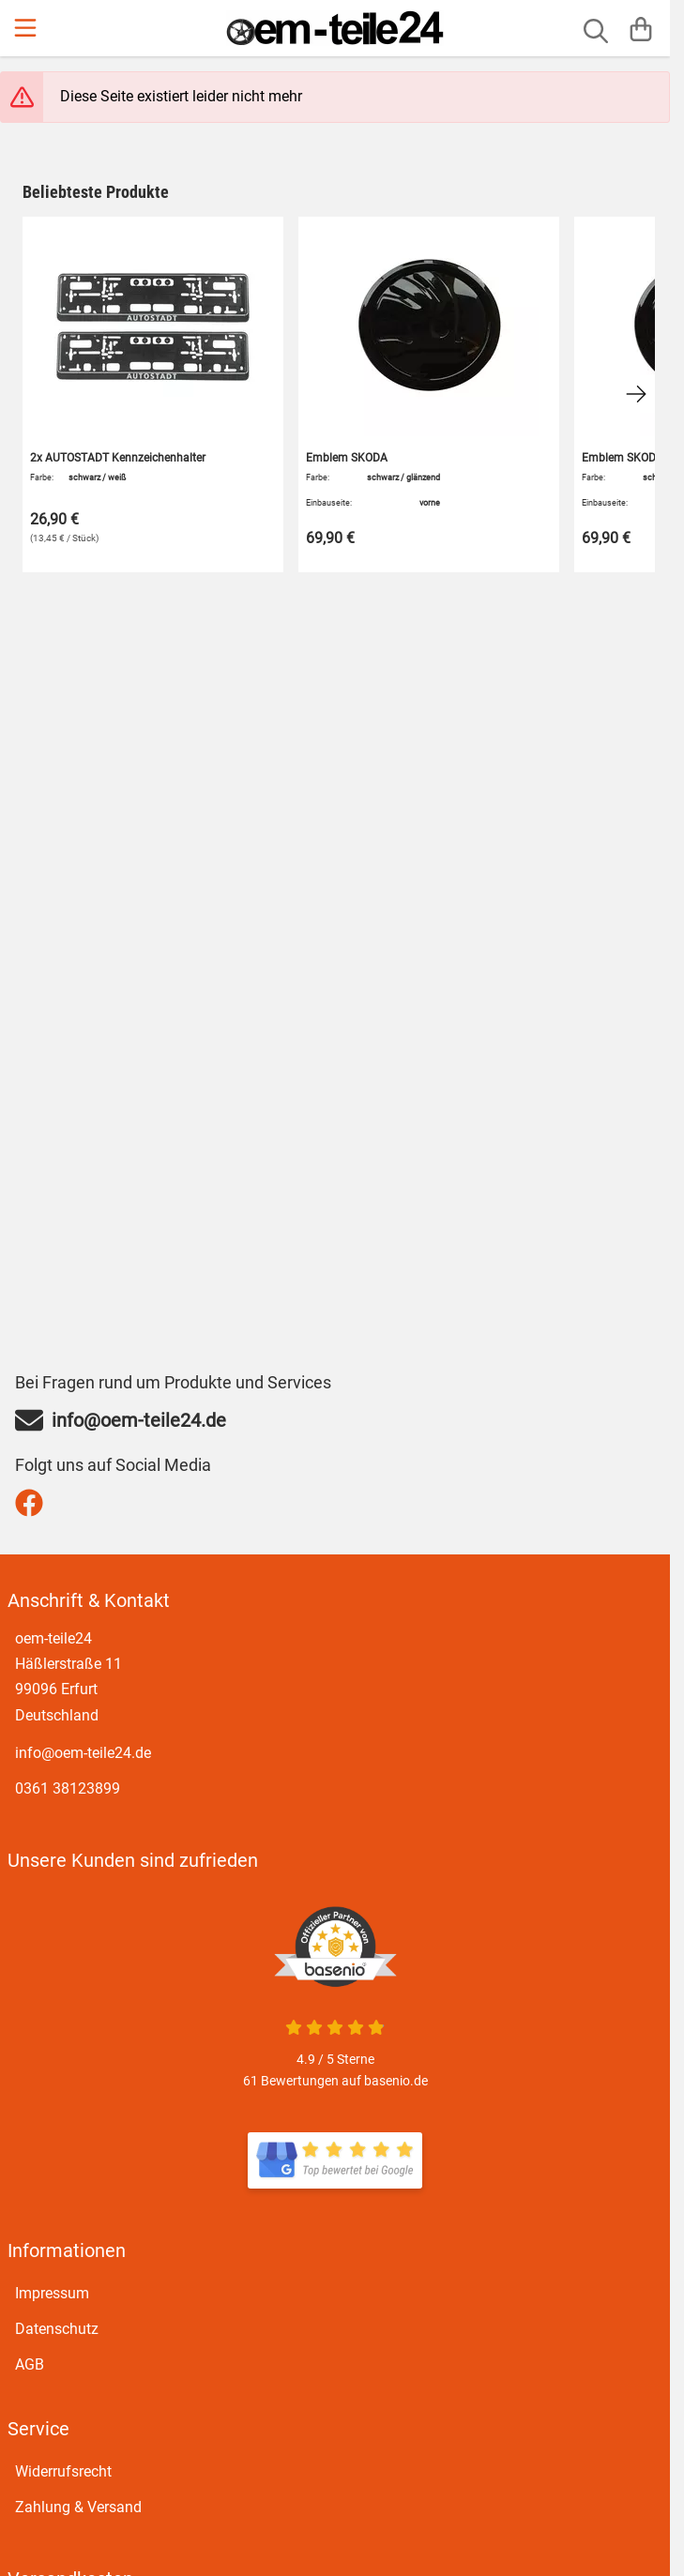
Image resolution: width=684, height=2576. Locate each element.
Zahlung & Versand (78, 2507)
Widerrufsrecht (63, 2471)
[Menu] (27, 28)
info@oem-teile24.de (83, 1753)
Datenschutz (57, 2329)
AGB (29, 2364)
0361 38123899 (67, 1788)
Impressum (52, 2293)
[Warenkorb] (640, 28)
